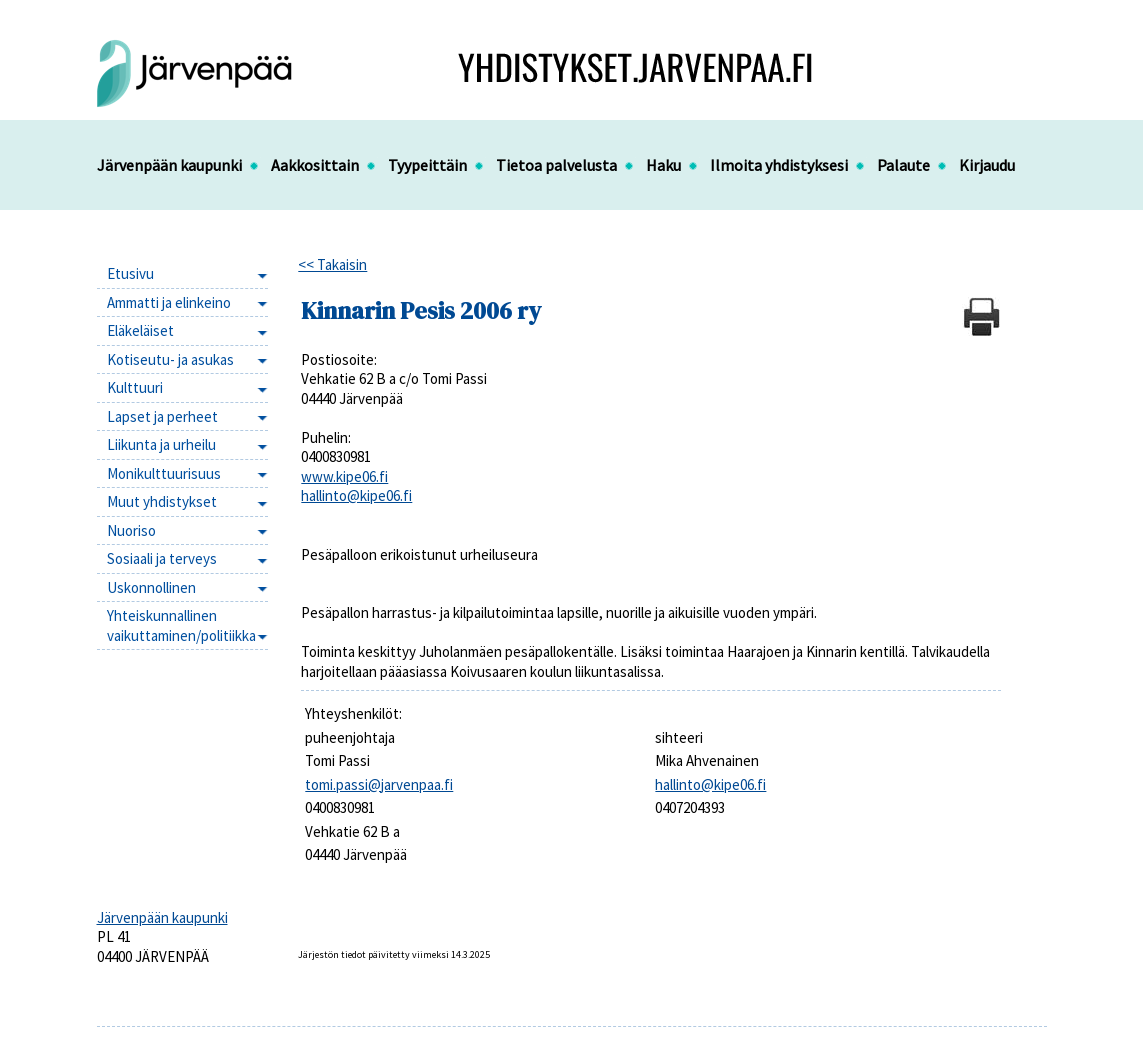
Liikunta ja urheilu (161, 444)
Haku (663, 165)
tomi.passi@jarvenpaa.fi (379, 784)
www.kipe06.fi (344, 476)
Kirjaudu (987, 165)
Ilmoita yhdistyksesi (779, 165)
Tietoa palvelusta (556, 165)
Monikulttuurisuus (164, 473)
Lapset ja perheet (162, 416)
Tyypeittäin (427, 165)
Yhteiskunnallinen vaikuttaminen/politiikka (181, 625)
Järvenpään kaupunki (169, 165)
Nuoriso (131, 530)
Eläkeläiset (140, 330)
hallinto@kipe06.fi (356, 495)
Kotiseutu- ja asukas (170, 359)
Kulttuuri (135, 387)
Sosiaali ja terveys (162, 558)
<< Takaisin (332, 264)
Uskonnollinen (151, 587)
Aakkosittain (315, 165)
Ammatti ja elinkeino (169, 302)
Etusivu (130, 273)
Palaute (903, 165)
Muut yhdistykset (162, 501)
